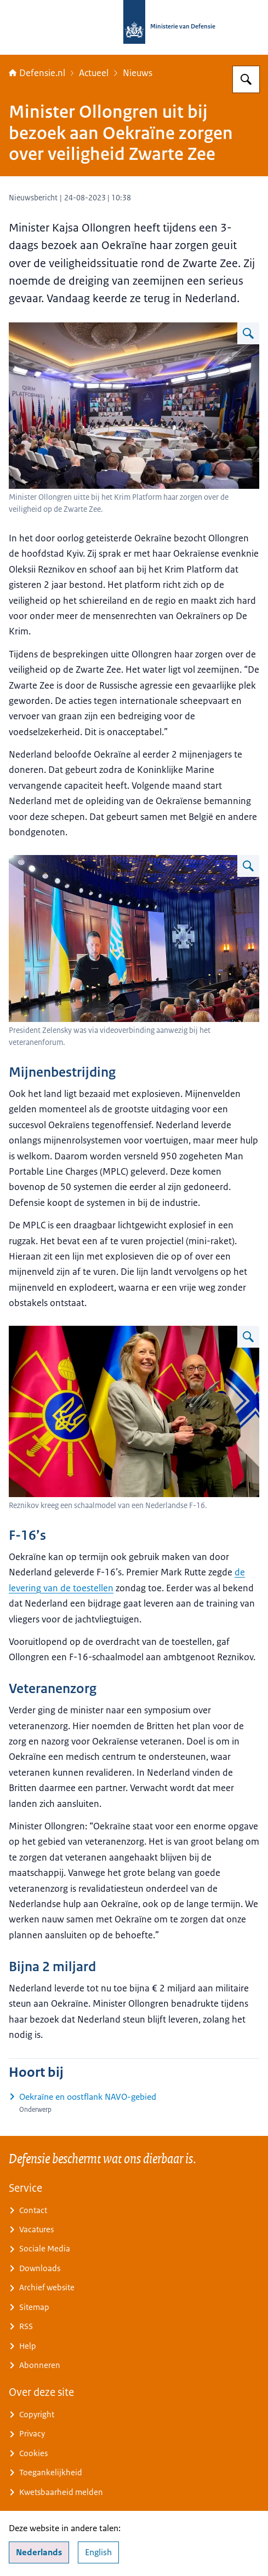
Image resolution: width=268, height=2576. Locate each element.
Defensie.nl (37, 73)
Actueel (94, 73)
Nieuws (137, 73)
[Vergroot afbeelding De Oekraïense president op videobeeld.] (248, 866)
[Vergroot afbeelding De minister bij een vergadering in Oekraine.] (248, 333)
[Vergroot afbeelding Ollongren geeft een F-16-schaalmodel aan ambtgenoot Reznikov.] (248, 1337)
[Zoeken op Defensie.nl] (246, 79)
